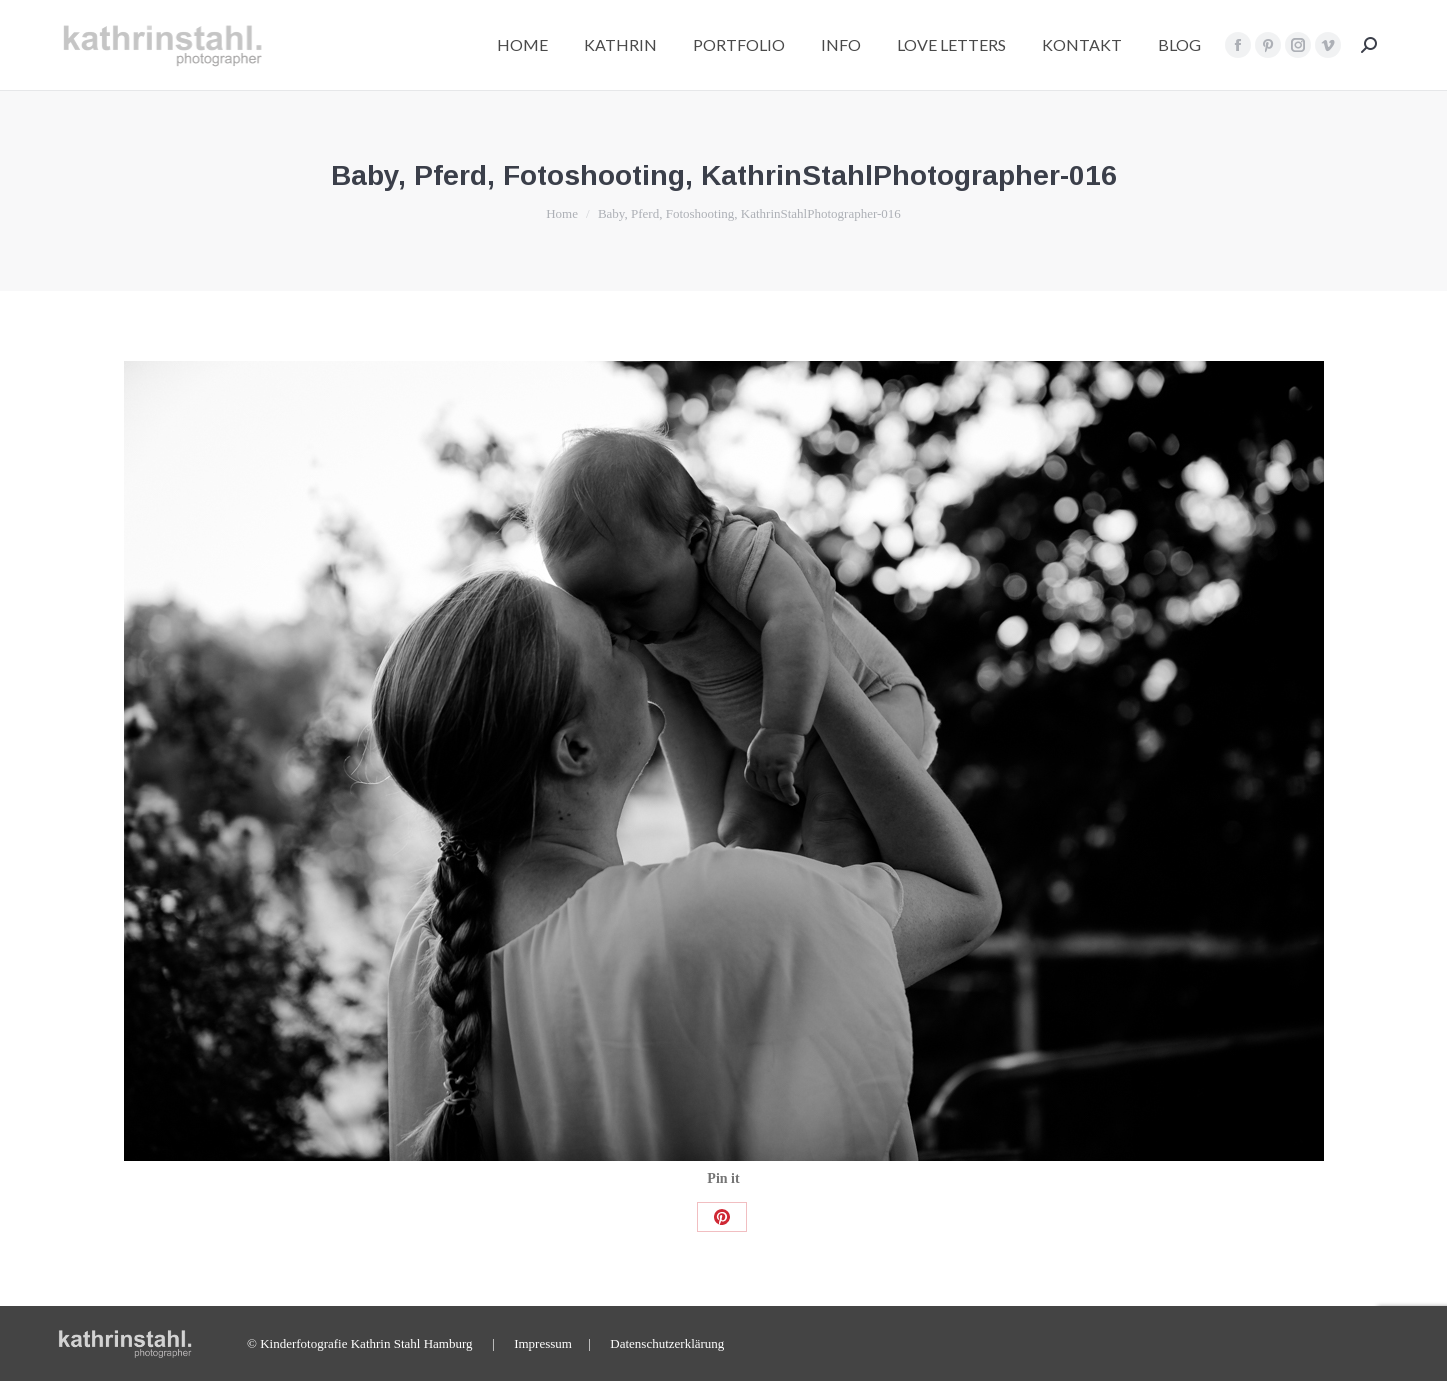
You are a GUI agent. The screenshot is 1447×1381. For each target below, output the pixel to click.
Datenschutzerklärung (667, 1343)
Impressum (543, 1343)
